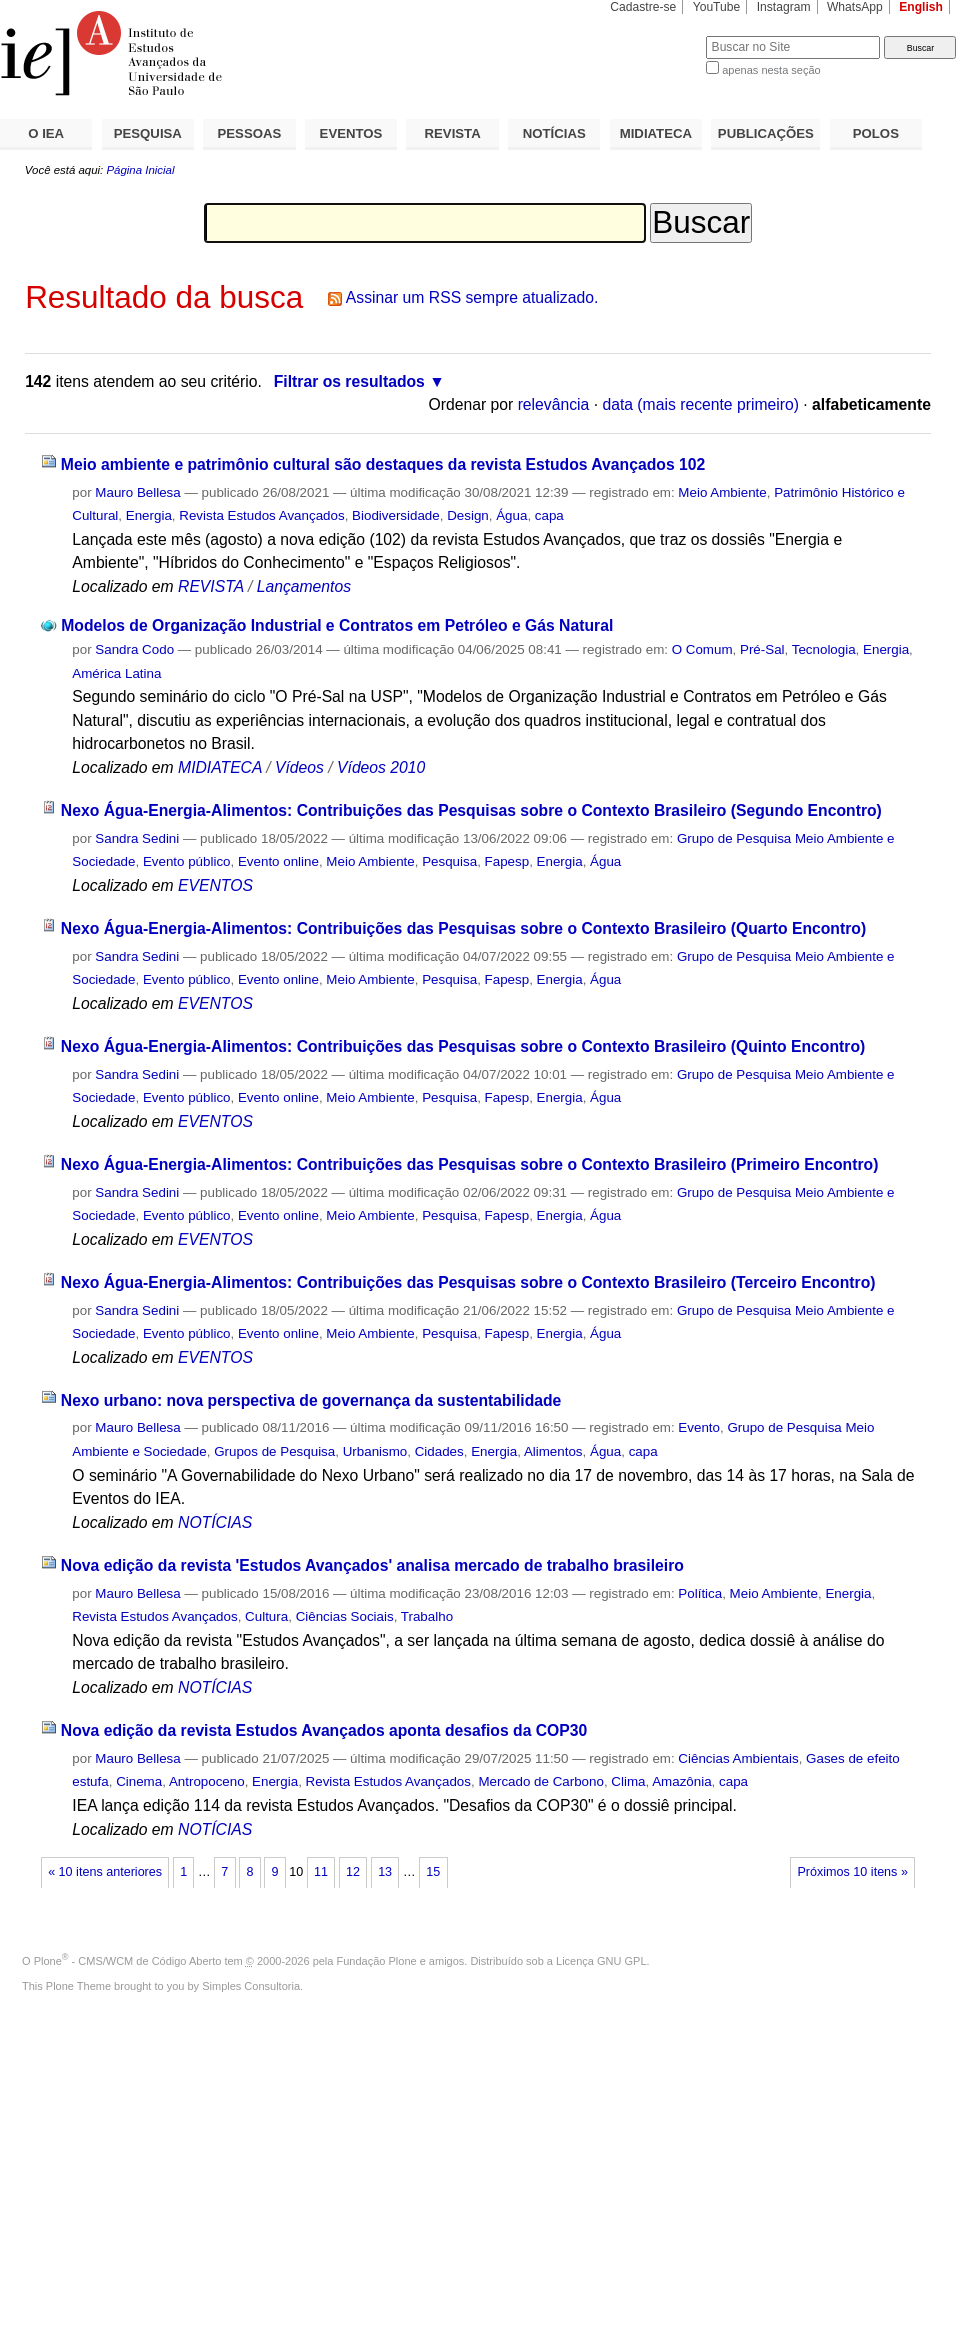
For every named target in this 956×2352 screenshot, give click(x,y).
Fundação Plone (377, 1961)
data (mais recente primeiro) (700, 404)
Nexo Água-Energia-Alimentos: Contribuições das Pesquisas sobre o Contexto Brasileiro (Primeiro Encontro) (470, 1164)
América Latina (116, 673)
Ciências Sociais (345, 1616)
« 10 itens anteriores (105, 1872)
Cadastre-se (643, 7)
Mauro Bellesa (137, 492)
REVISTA (453, 133)
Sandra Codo (134, 649)
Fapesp (507, 861)
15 (433, 1872)
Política (700, 1593)
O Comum (702, 649)
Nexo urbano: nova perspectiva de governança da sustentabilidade (311, 1400)
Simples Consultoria (251, 1986)
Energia (149, 515)
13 (385, 1872)
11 (321, 1872)
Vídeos (299, 767)
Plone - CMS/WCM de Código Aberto (128, 1961)
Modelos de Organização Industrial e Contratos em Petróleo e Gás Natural (337, 625)
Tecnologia (824, 649)
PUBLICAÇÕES (766, 133)
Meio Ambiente (722, 492)
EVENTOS (351, 133)
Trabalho (427, 1616)
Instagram (784, 7)
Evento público (187, 861)
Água (511, 515)
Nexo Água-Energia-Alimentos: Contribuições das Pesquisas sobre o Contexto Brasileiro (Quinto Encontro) (463, 1046)
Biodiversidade (396, 515)
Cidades (439, 1451)
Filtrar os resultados (349, 381)
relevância (554, 404)
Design (468, 515)
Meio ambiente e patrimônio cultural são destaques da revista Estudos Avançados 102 (383, 464)
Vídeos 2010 (381, 767)
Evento (699, 1427)
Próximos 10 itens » (852, 1872)
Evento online (278, 861)
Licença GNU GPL (601, 1961)
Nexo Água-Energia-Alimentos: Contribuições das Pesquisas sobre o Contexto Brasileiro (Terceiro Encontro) (468, 1282)
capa (549, 515)
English (921, 7)
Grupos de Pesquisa (274, 1451)
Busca (657, 35)
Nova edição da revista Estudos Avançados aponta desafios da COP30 (324, 1730)
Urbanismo (375, 1451)
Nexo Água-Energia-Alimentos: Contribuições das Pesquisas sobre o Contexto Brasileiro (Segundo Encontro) (471, 810)
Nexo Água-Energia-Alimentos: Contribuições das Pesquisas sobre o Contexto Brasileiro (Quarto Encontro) (463, 928)
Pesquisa (449, 861)
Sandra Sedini (137, 838)
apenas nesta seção (771, 70)
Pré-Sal (762, 649)
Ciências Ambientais (738, 1758)
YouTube (717, 7)
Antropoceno (207, 1781)
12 (353, 1872)
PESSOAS (250, 133)
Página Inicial (140, 170)
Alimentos (553, 1451)
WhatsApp (855, 7)
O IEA (46, 133)
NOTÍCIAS (554, 133)
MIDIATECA (656, 133)
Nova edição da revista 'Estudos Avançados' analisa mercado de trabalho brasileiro (372, 1565)
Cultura (266, 1616)
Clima (628, 1781)
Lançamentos (304, 586)
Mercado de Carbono (541, 1781)
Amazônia (681, 1781)
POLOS (876, 133)
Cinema (139, 1781)
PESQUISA (148, 133)
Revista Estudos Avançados (261, 515)
